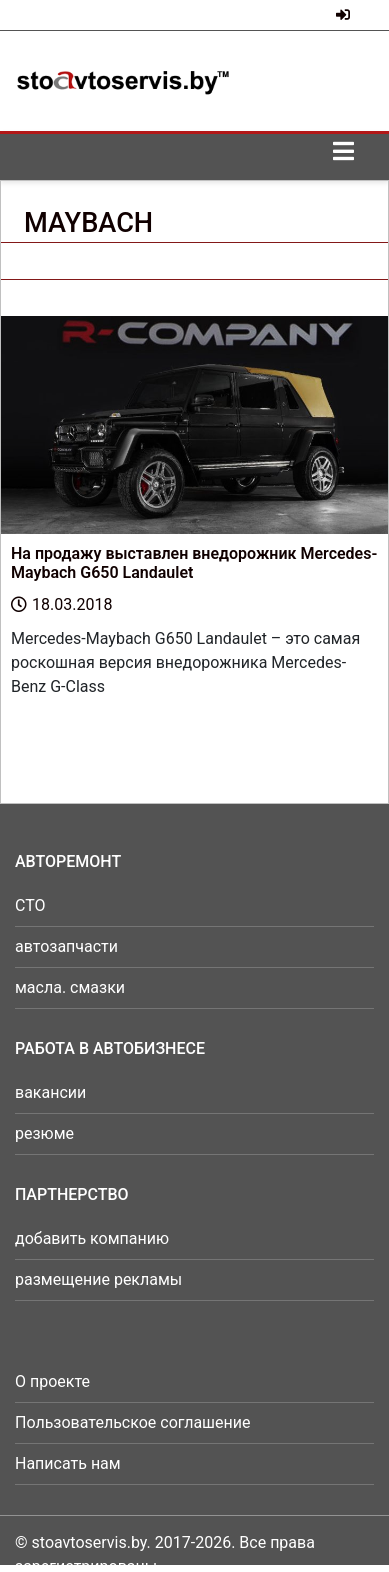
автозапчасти (66, 946)
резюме (44, 1133)
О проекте (52, 1381)
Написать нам (68, 1463)
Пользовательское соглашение (133, 1422)
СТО (30, 905)
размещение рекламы (98, 1279)
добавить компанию (92, 1238)
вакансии (50, 1092)
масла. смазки (70, 987)
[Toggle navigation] (343, 157)
